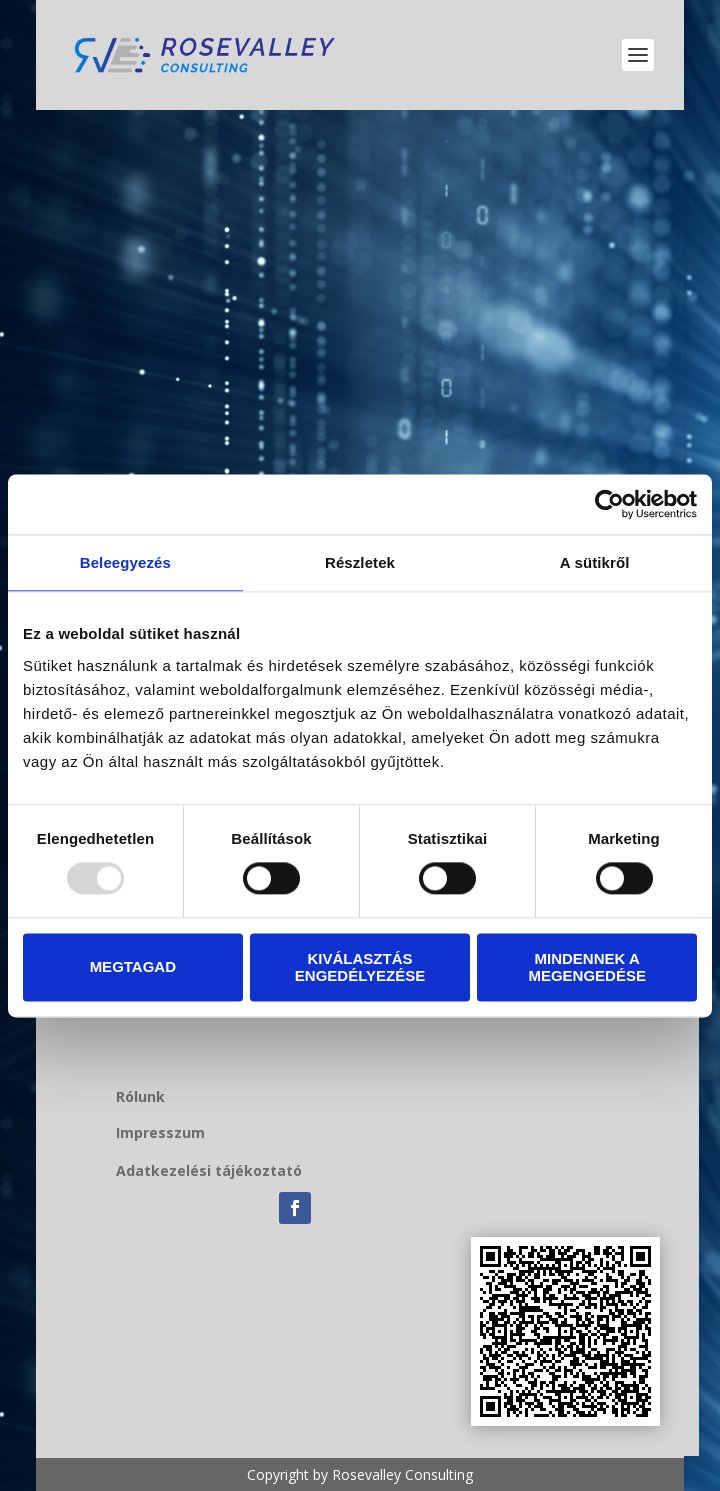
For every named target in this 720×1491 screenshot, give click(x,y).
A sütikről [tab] (595, 562)
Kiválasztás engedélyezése (360, 967)
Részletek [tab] (360, 562)
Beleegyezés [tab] (125, 562)
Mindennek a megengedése (587, 967)
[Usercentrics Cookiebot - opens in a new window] (609, 504)
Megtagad (133, 967)
